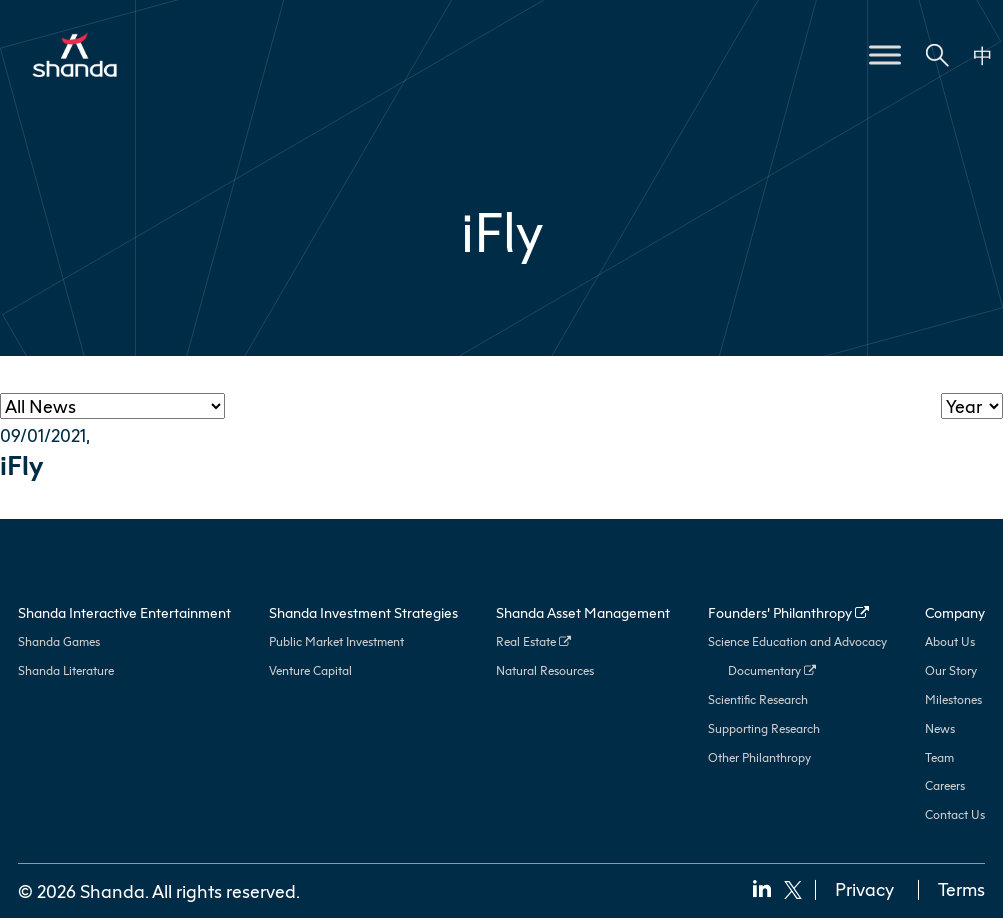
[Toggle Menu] (885, 54)
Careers (945, 785)
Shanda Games (59, 641)
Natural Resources (545, 670)
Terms (961, 889)
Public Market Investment (336, 641)
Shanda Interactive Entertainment (124, 612)
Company (955, 612)
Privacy (864, 889)
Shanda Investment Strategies (363, 612)
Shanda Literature (66, 670)
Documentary (772, 670)
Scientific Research (758, 699)
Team (939, 757)
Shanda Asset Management (583, 612)
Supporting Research (764, 728)
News (940, 728)
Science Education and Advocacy (797, 641)
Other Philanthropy (759, 757)
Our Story (951, 670)
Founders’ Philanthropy (788, 612)
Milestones (953, 699)
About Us (950, 641)
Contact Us (955, 814)
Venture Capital (310, 670)
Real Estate (533, 641)
